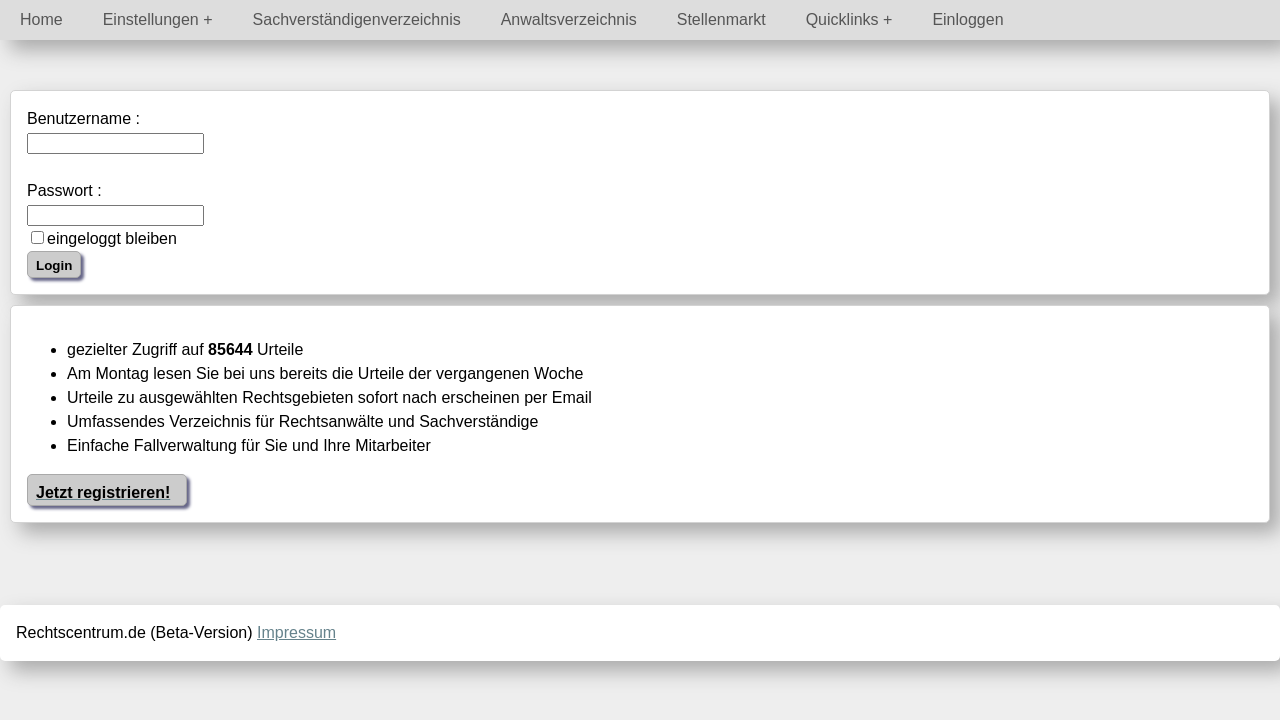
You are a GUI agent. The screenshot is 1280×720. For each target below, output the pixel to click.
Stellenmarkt (721, 19)
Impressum (296, 632)
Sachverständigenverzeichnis (357, 19)
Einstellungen (151, 19)
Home (41, 19)
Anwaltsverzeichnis (569, 19)
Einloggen (967, 19)
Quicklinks (842, 19)
